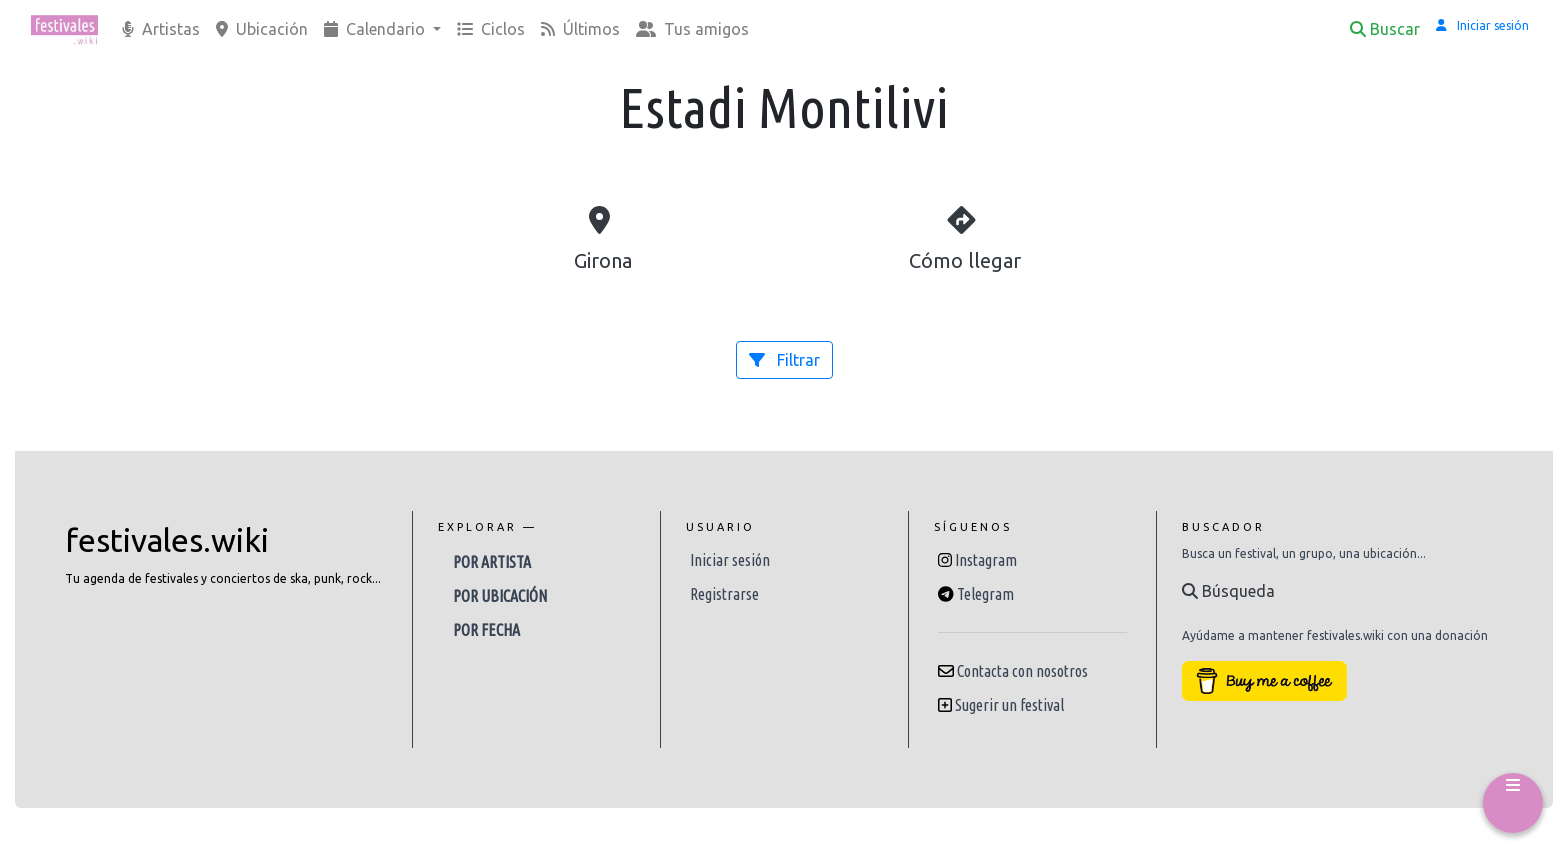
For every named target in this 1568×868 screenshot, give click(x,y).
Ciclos (491, 29)
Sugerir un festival (1009, 705)
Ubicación (262, 29)
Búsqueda (1228, 591)
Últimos (580, 29)
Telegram (985, 594)
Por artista (492, 562)
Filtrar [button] (784, 360)
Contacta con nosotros (1022, 671)
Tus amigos (692, 29)
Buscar (1385, 29)
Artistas (161, 29)
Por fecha (486, 630)
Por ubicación (500, 596)
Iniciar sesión (730, 560)
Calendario (376, 29)
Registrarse (724, 594)
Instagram (986, 560)
